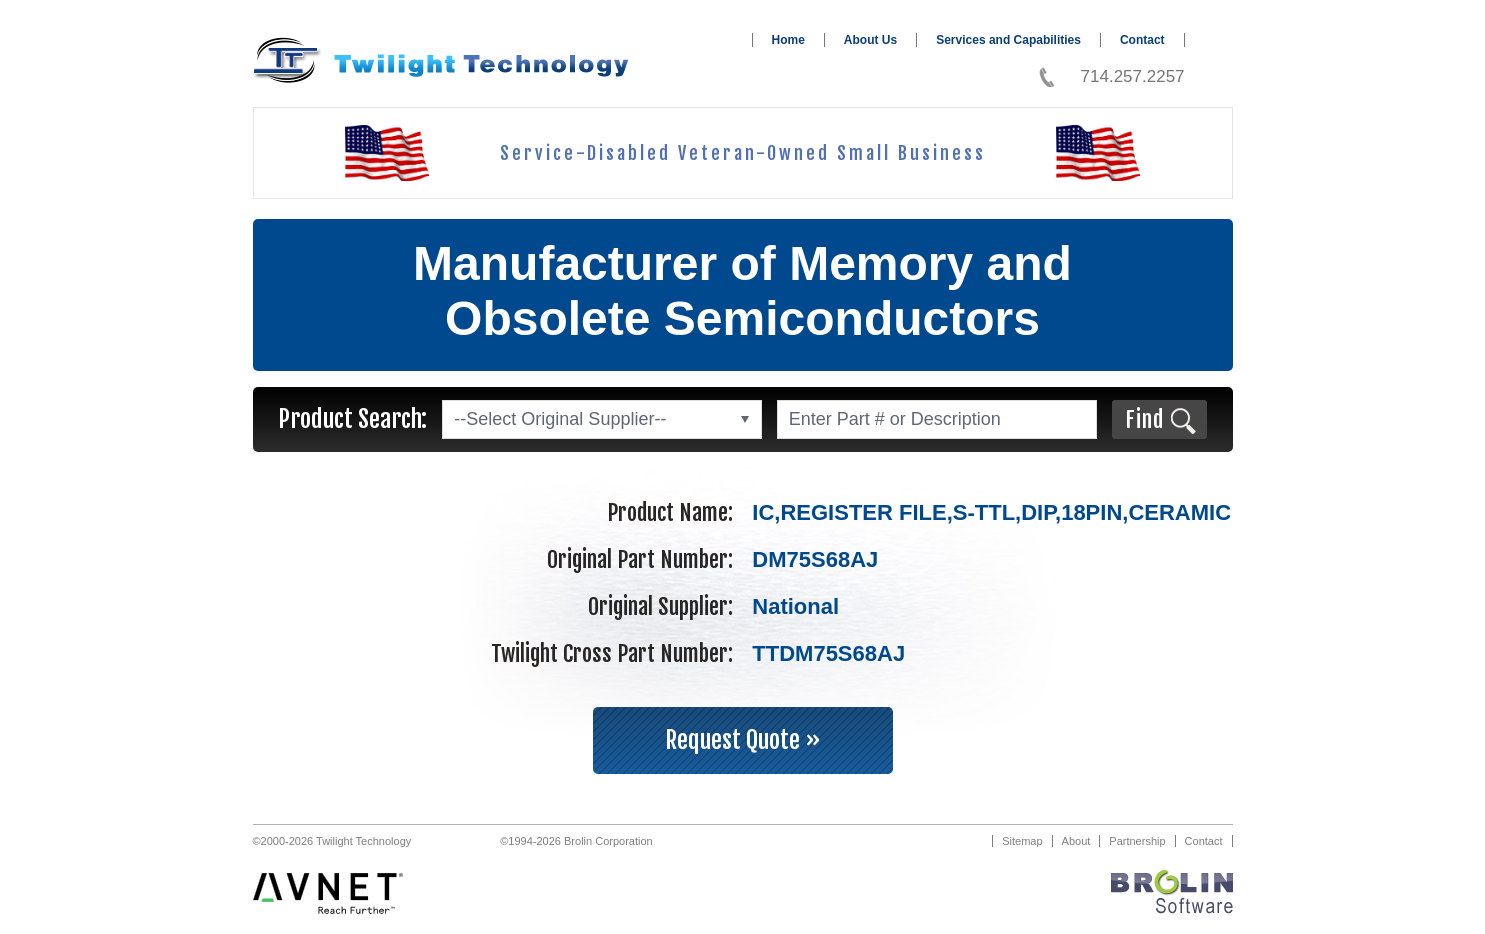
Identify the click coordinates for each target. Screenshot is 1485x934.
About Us (870, 40)
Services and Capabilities (1008, 40)
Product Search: (352, 419)
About (1076, 841)
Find (1144, 419)
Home (788, 40)
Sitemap (1022, 841)
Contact (1142, 40)
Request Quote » (743, 740)
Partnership (1137, 841)
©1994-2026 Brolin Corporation (576, 841)
